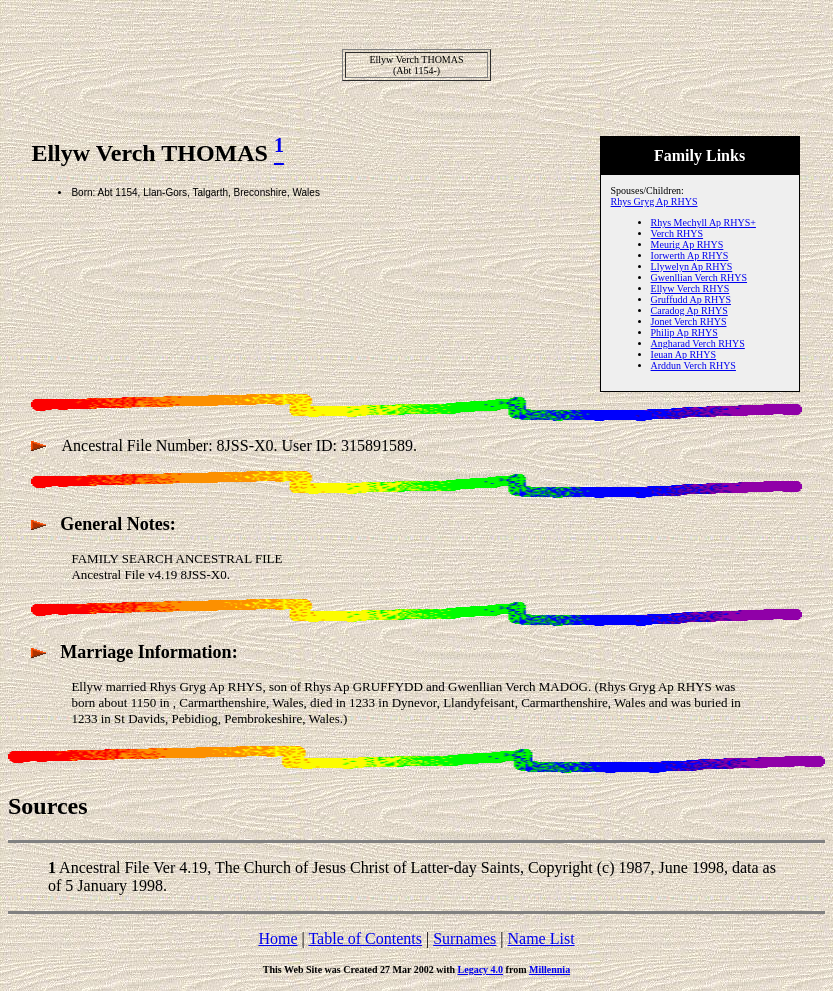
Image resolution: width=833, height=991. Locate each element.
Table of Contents (365, 938)
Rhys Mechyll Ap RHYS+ (703, 222)
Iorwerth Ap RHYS (690, 255)
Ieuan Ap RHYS (684, 354)
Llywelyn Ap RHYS (692, 266)
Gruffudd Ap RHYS (691, 299)
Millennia (549, 969)
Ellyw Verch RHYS (690, 288)
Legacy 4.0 (481, 969)
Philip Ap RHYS (684, 332)
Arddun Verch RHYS (693, 365)
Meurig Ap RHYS (687, 244)
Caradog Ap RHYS (689, 310)
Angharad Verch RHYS (698, 343)
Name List (540, 938)
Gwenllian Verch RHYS (699, 277)
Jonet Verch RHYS (689, 321)
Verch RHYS (677, 233)
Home (277, 938)
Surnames (464, 938)
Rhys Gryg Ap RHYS (654, 201)
